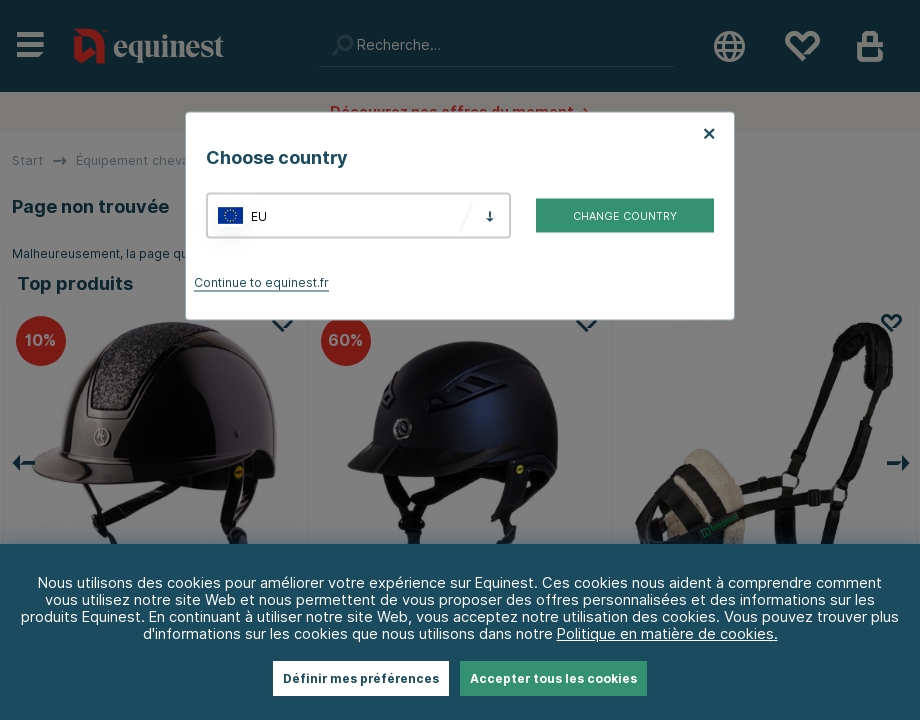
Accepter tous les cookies (553, 678)
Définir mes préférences (361, 678)
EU (259, 215)
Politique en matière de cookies (665, 633)
